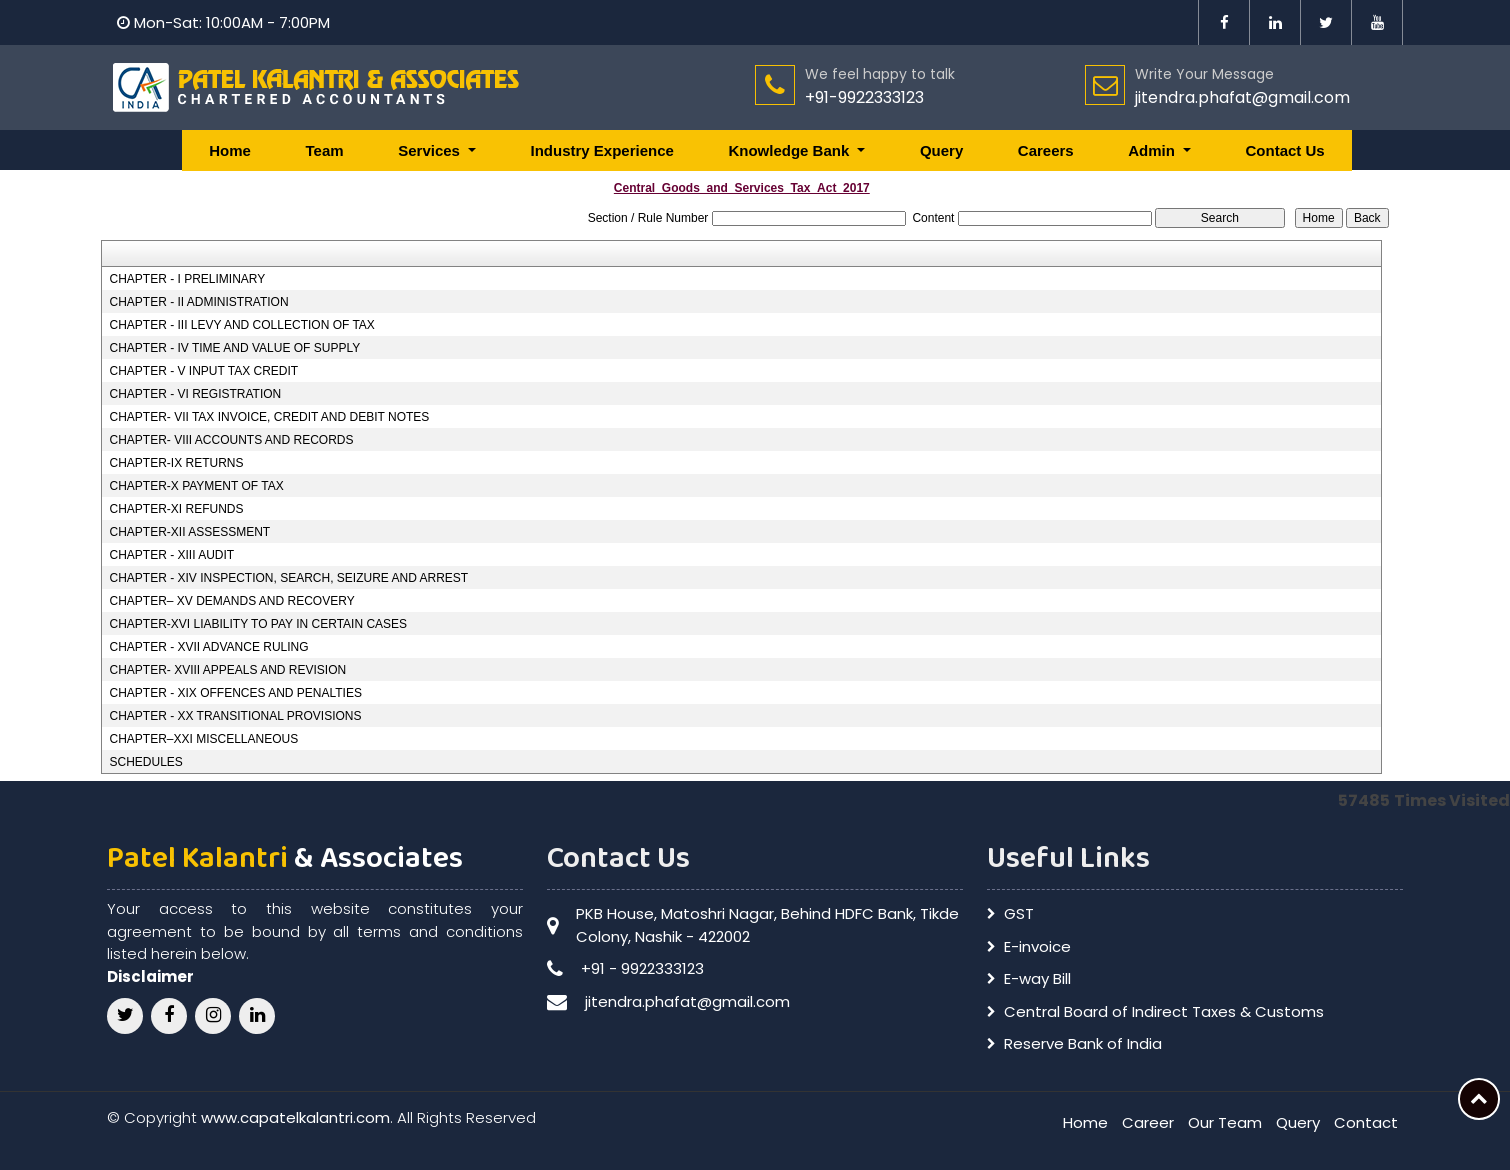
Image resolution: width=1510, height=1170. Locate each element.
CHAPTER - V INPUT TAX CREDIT (203, 371)
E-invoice (1037, 946)
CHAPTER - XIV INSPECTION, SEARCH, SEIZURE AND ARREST (288, 578)
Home (230, 150)
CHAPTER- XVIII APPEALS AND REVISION (227, 670)
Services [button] (431, 150)
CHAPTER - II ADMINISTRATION (198, 302)
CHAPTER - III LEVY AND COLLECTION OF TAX (241, 325)
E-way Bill (1037, 978)
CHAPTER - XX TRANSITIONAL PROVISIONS (235, 716)
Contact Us (1285, 150)
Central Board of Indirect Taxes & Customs (1164, 1011)
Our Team (1225, 1122)
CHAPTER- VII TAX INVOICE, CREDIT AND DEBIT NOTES (269, 417)
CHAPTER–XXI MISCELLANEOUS (203, 739)
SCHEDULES (145, 762)
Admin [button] (1153, 150)
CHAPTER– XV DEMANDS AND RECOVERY (231, 601)
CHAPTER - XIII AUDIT (171, 555)
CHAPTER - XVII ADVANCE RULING (208, 647)
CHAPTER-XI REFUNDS (176, 509)
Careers (1046, 150)
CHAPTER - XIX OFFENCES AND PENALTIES (235, 693)
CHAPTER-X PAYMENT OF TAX (196, 486)
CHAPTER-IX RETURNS (176, 463)
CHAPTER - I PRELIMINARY (187, 279)
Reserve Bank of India (1083, 1043)
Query (941, 150)
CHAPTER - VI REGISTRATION (195, 394)
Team (325, 150)
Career (1148, 1122)
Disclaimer (150, 976)
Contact (1366, 1122)
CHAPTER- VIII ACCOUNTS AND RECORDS (231, 440)
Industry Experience (601, 150)
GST (1019, 913)
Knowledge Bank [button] (790, 150)
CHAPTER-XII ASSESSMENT (189, 532)
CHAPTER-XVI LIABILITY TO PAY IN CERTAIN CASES (258, 624)
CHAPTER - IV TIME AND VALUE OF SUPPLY (234, 348)
